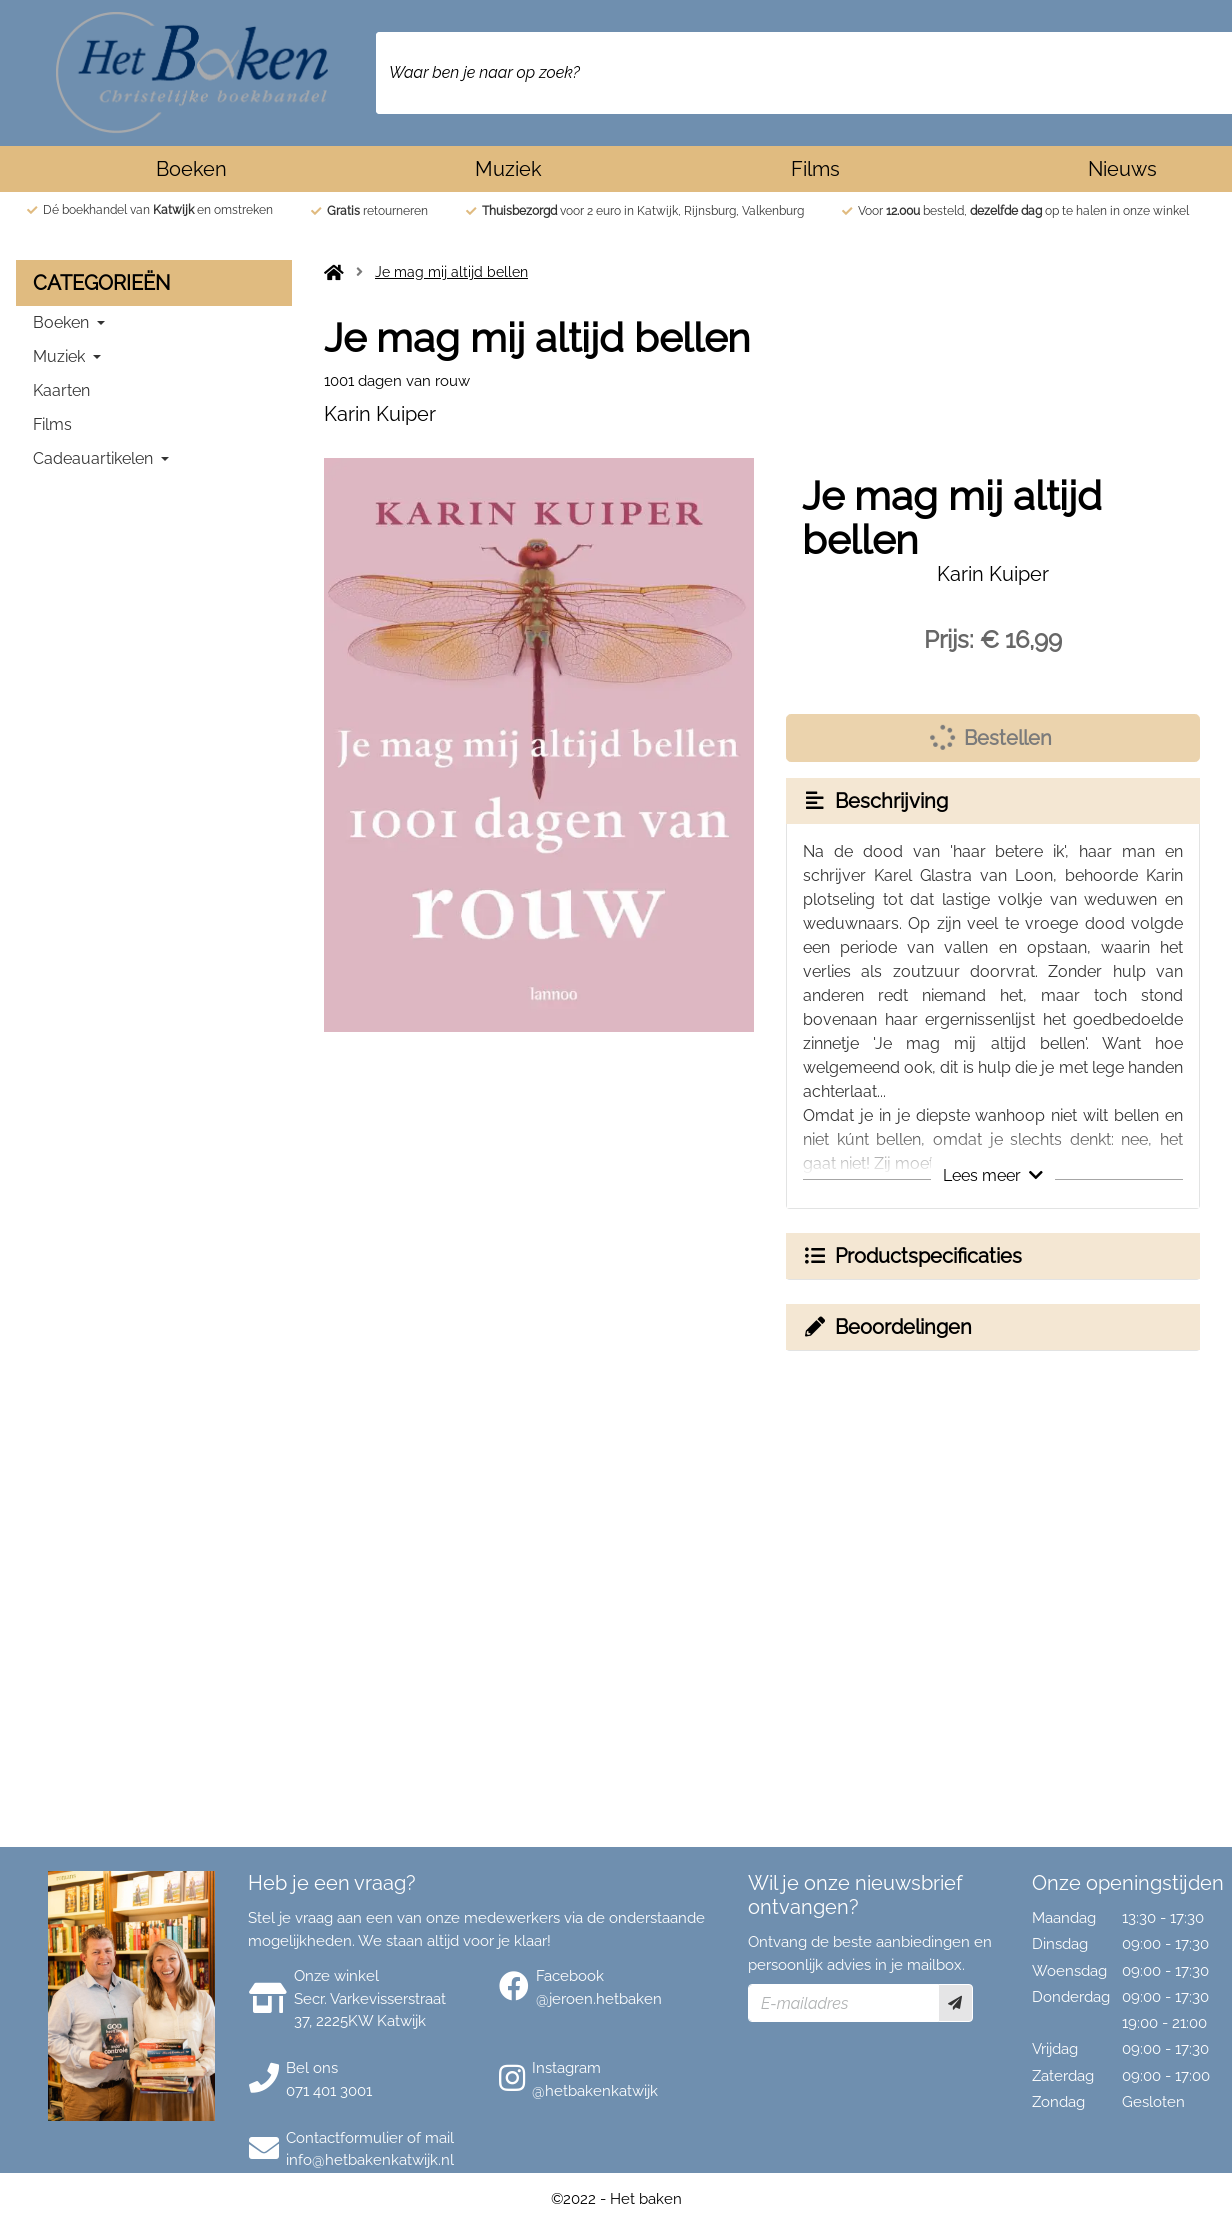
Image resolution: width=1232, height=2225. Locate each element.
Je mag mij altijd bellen (451, 272)
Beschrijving (875, 801)
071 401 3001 (329, 2091)
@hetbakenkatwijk (595, 2091)
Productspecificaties (912, 1256)
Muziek (508, 169)
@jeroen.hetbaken (599, 1999)
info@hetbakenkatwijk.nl (370, 2160)
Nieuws (1122, 169)
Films (815, 169)
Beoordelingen (887, 1327)
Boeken (191, 169)
